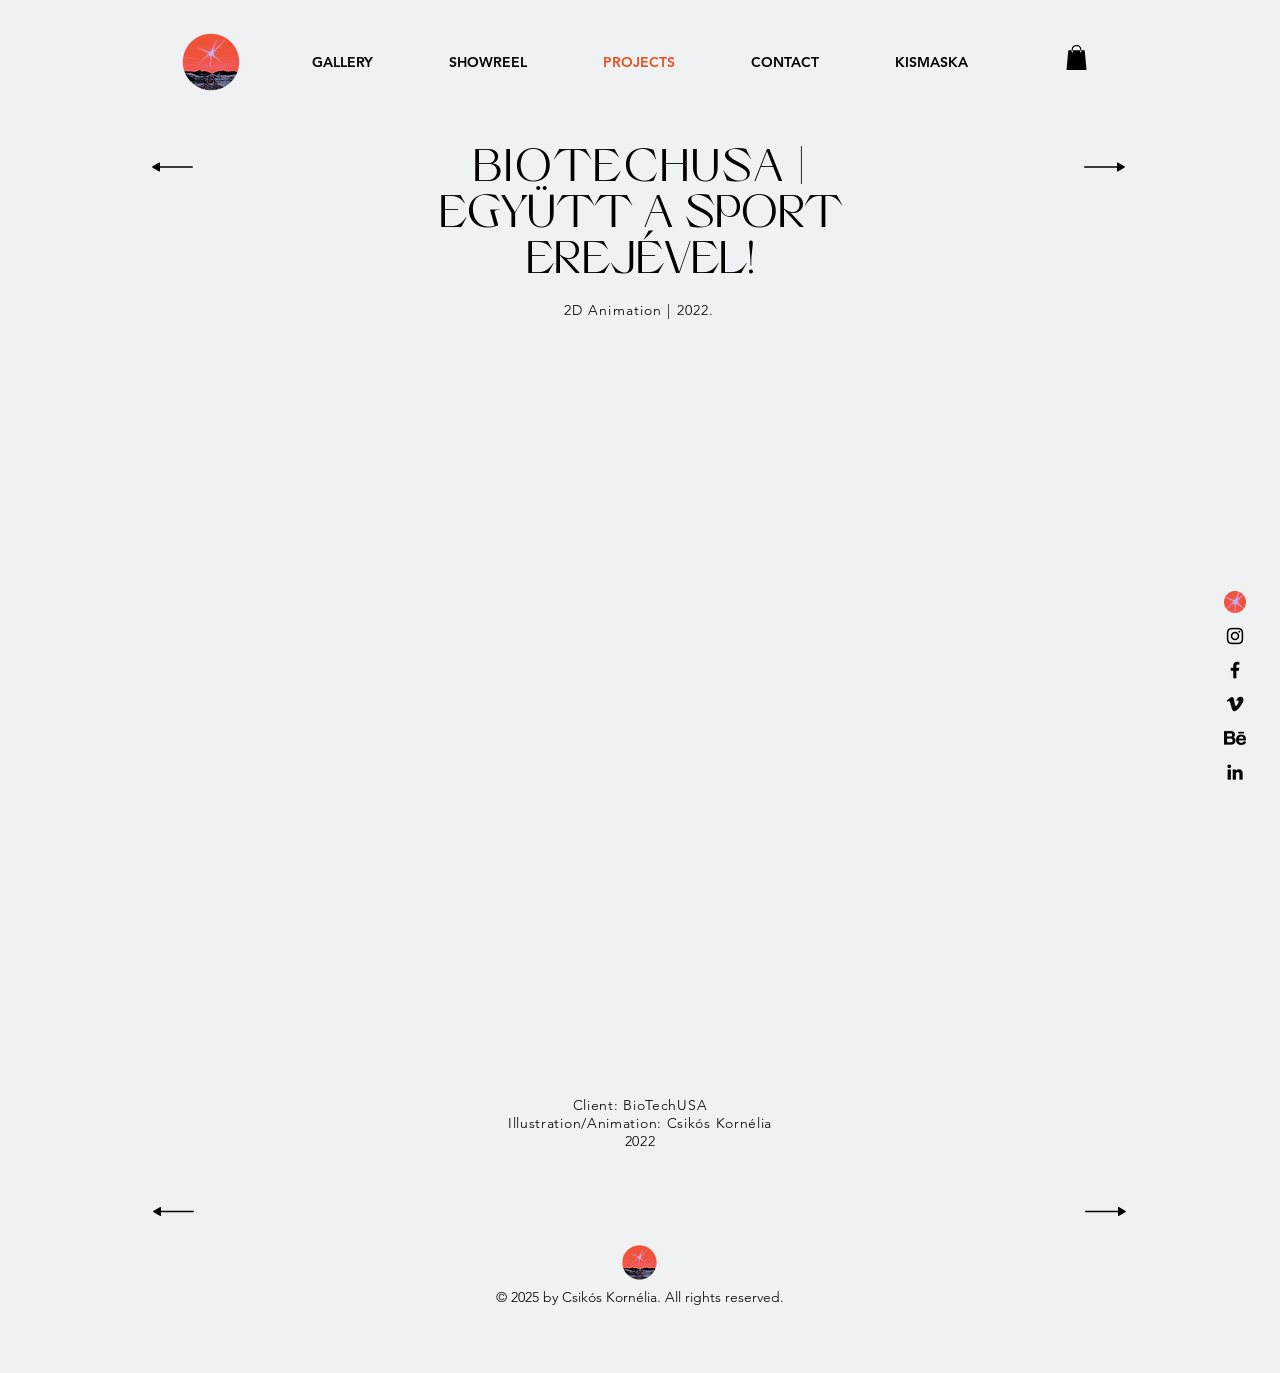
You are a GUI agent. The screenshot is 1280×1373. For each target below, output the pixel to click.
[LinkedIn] (1235, 772)
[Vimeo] (1235, 704)
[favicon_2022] (1235, 602)
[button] (1076, 57)
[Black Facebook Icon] (1235, 670)
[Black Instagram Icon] (1235, 636)
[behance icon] (1235, 738)
